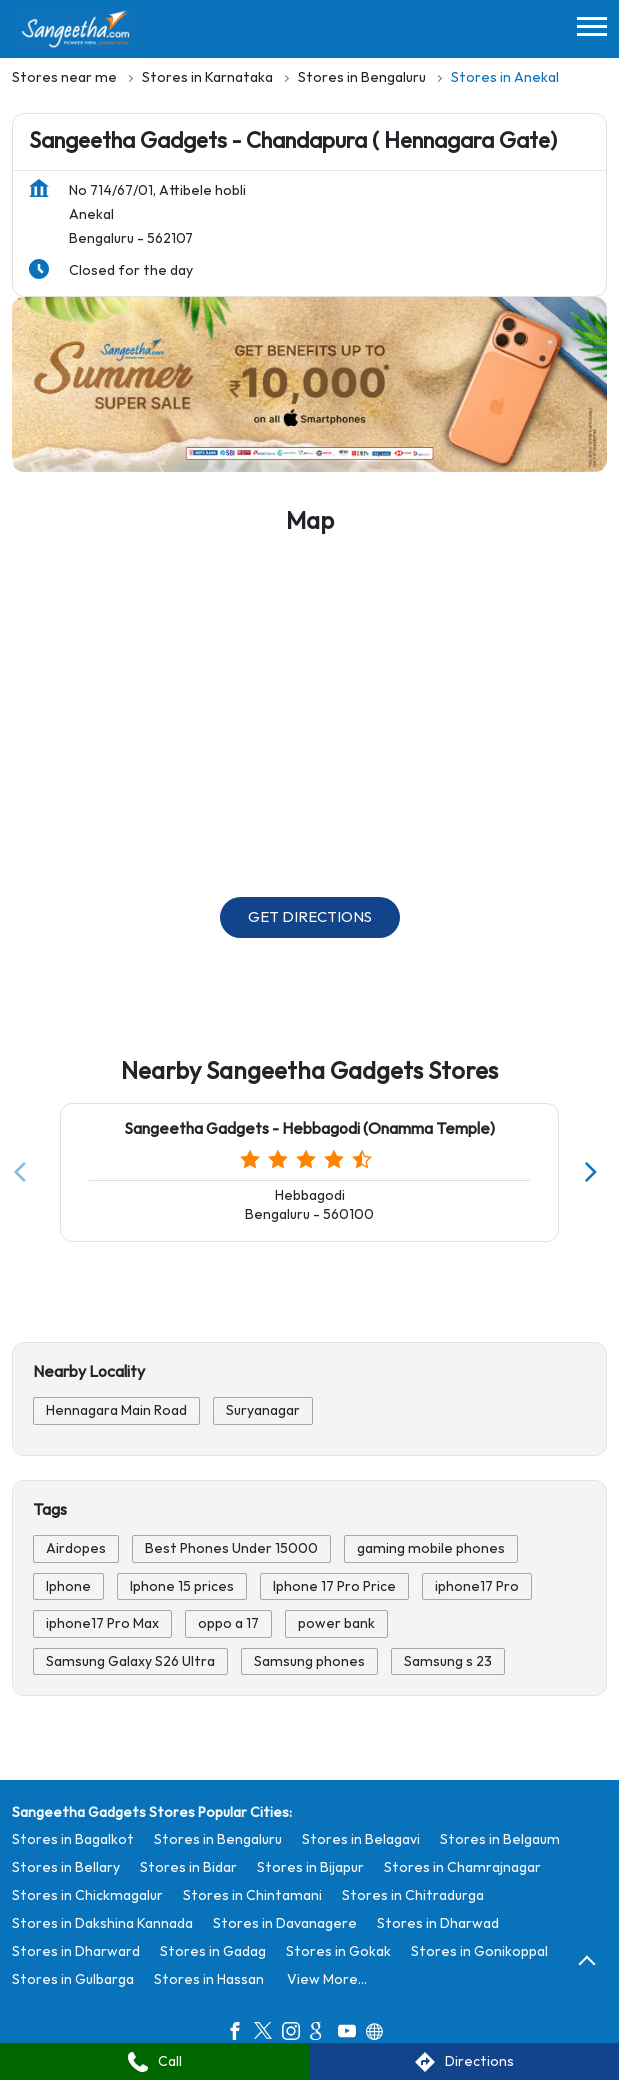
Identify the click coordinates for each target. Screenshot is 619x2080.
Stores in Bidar (188, 1867)
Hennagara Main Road (116, 1410)
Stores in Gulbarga (73, 1979)
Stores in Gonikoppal (479, 1951)
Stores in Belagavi (361, 1839)
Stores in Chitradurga (413, 1895)
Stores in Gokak (338, 1951)
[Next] (595, 1172)
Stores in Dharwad (438, 1923)
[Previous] (24, 1172)
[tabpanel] (309, 384)
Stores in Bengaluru (218, 1839)
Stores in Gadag (213, 1951)
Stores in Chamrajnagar (462, 1867)
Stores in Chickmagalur (87, 1895)
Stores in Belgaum (500, 1839)
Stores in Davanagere (285, 1923)
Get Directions (310, 917)
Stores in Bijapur (310, 1867)
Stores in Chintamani (252, 1895)
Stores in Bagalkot (73, 1839)
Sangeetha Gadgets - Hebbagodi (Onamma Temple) (309, 1129)
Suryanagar (263, 1410)
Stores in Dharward (76, 1951)
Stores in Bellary (66, 1867)
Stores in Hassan (209, 1979)
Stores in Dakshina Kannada (102, 1923)
